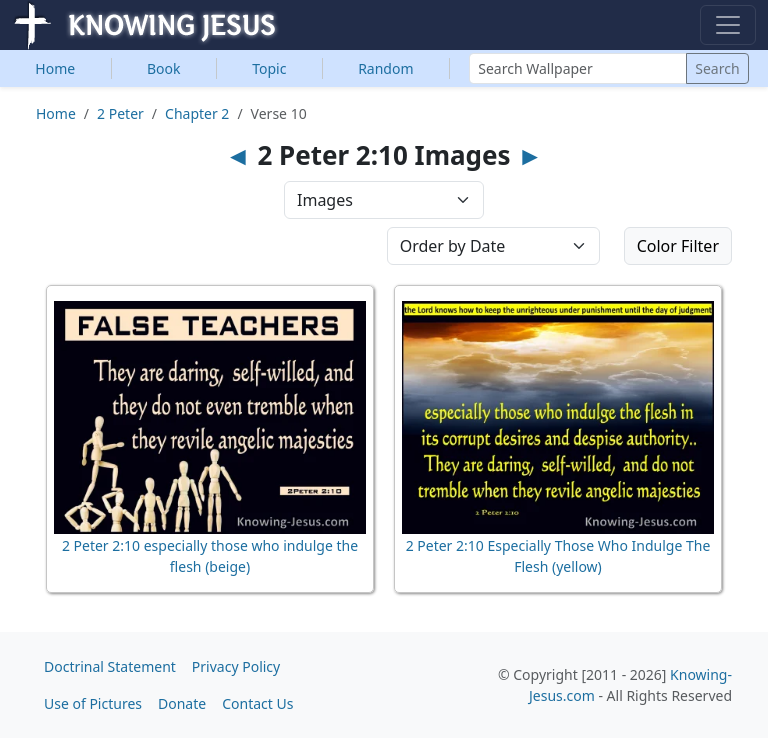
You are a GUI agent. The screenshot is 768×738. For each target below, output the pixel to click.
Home (55, 68)
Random (385, 68)
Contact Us (257, 703)
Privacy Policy (236, 666)
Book (164, 68)
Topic (269, 68)
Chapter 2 (197, 113)
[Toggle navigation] (728, 25)
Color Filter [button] (678, 246)
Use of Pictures (93, 703)
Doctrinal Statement (110, 666)
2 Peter (120, 113)
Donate (182, 703)
